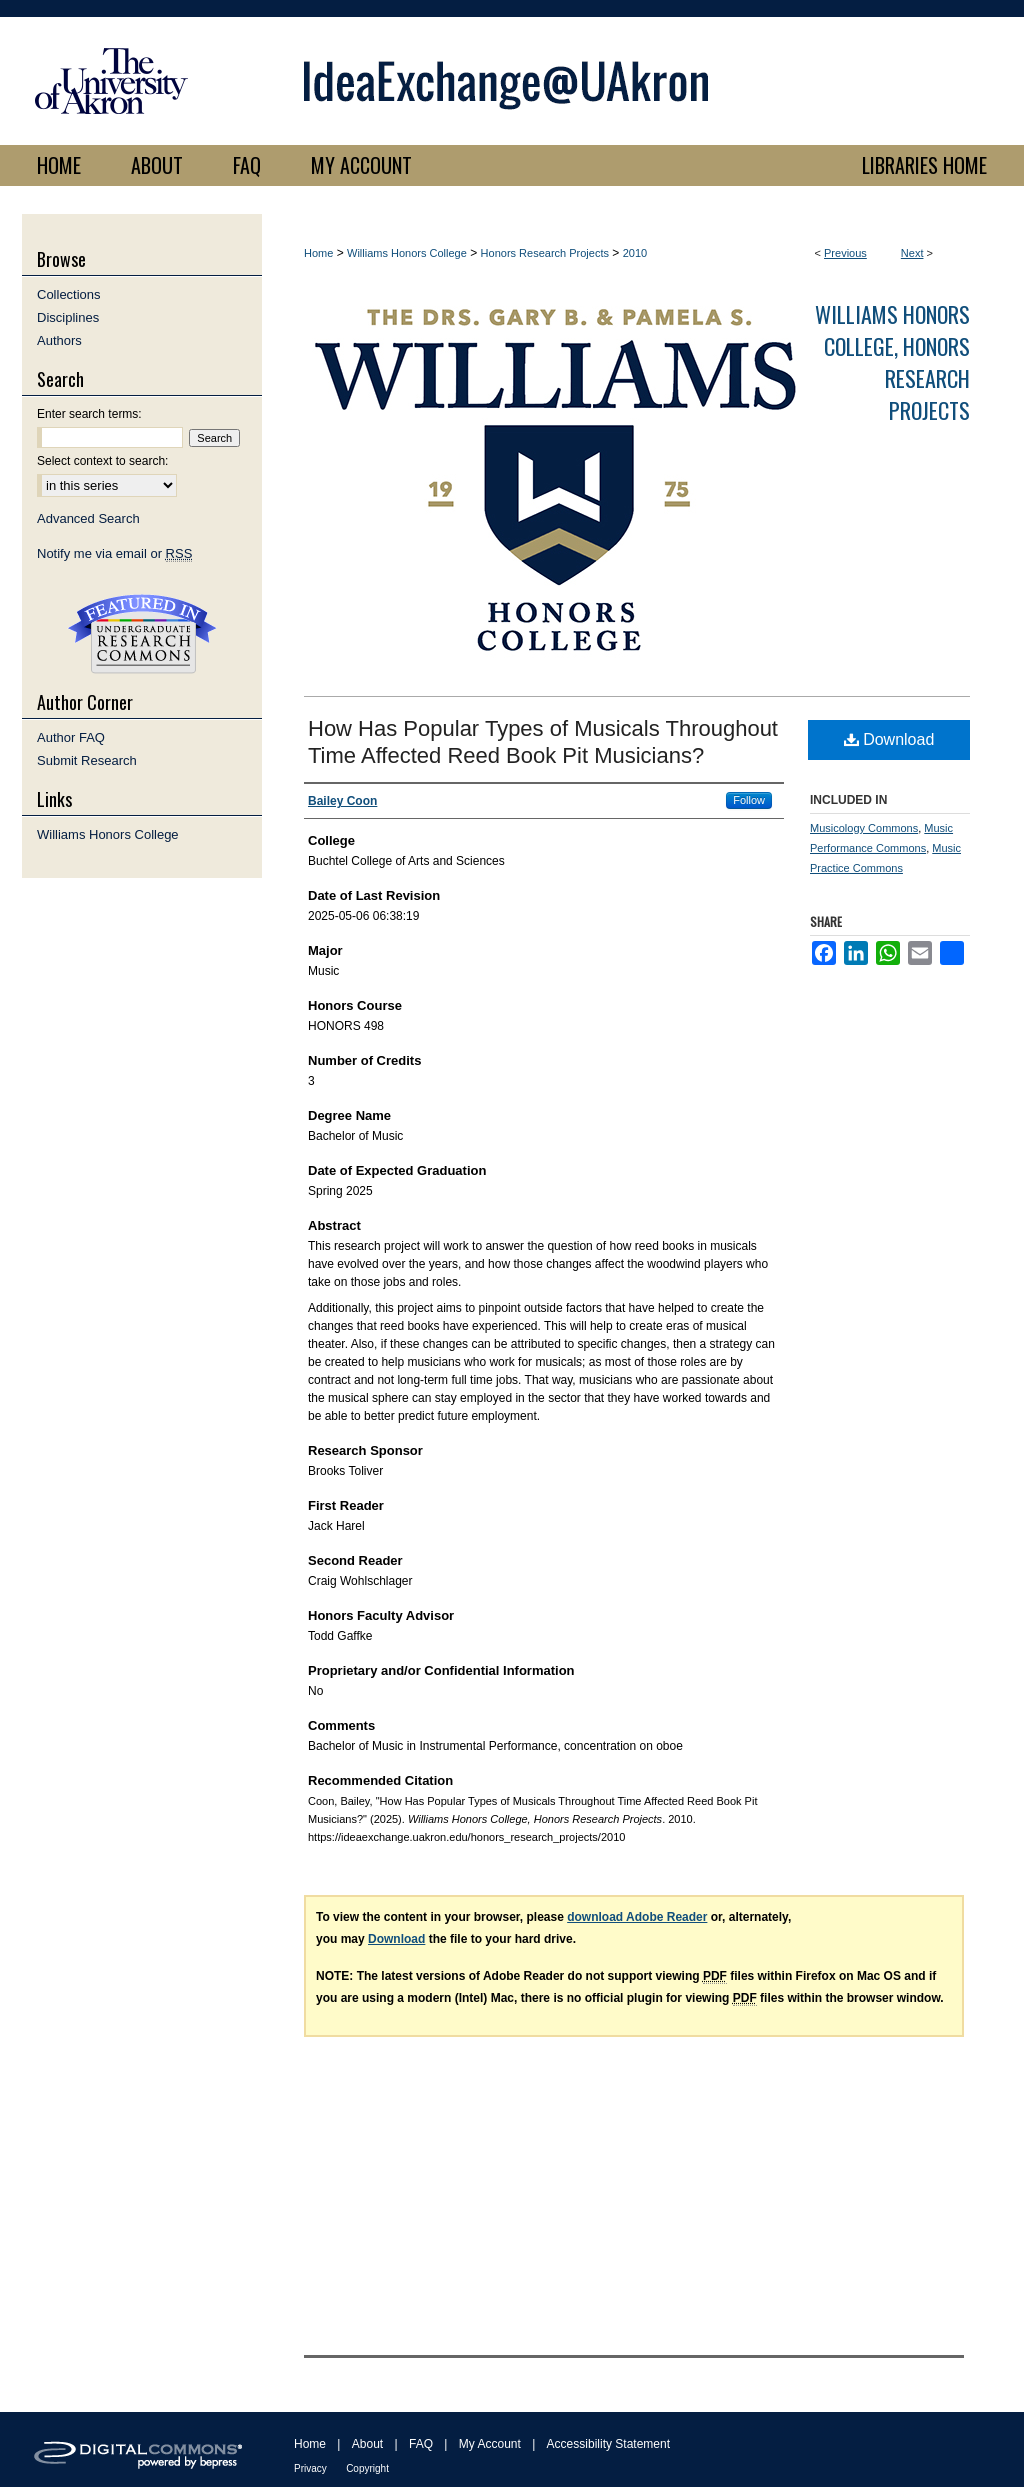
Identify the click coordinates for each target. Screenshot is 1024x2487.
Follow (749, 800)
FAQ (421, 2444)
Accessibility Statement (608, 2444)
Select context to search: (102, 461)
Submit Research (87, 760)
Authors (59, 340)
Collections (69, 294)
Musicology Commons (864, 828)
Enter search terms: (89, 414)
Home (318, 253)
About (367, 2444)
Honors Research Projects (545, 253)
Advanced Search (88, 518)
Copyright (367, 2468)
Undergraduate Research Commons (142, 634)
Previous (845, 253)
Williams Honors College (407, 253)
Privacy (310, 2468)
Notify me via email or (114, 553)
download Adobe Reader (637, 1917)
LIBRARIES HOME (924, 165)
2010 (635, 253)
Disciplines (68, 317)
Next (912, 253)
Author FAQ (71, 737)
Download (889, 739)
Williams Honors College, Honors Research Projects (892, 362)
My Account (490, 2444)
